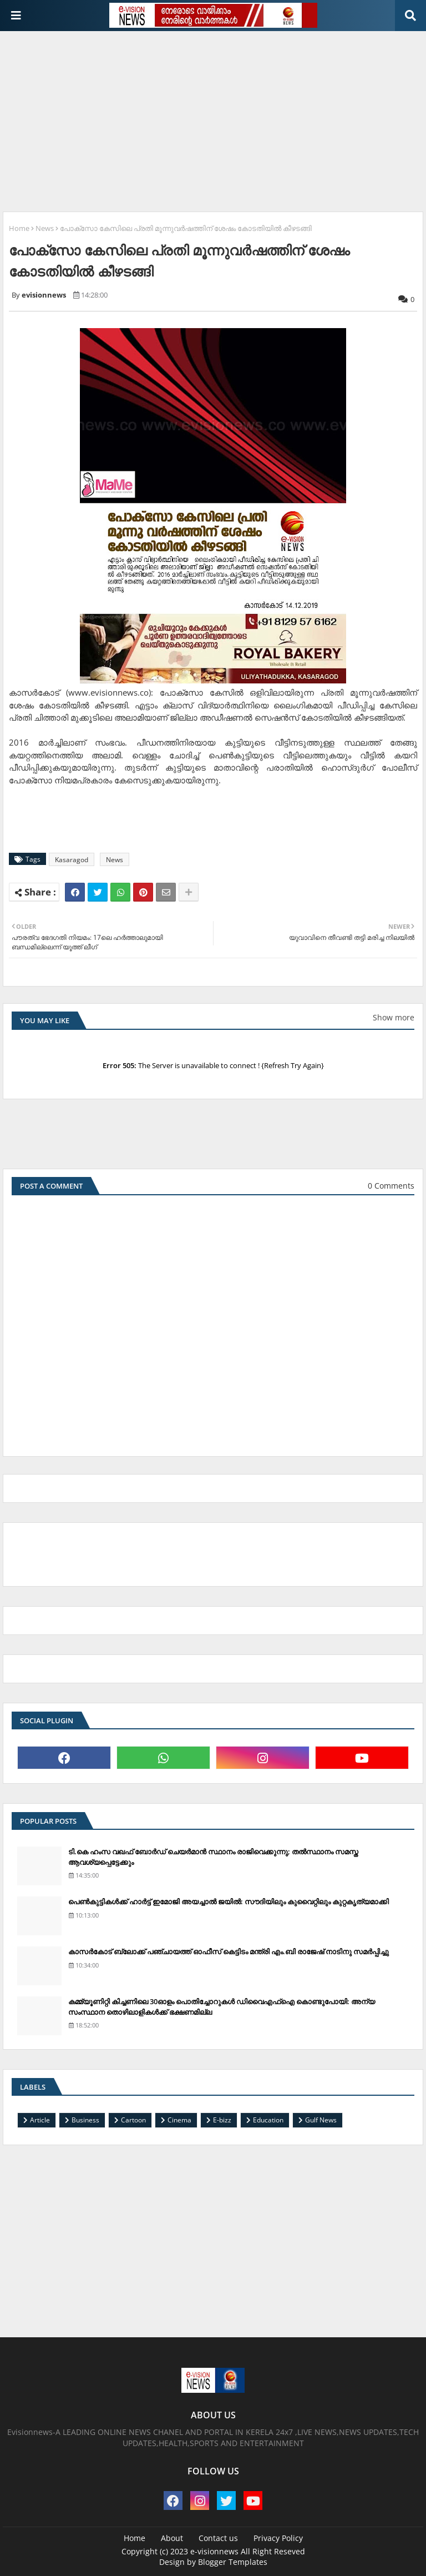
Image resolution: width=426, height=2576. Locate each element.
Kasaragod (71, 859)
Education (268, 2120)
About (172, 2538)
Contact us (218, 2538)
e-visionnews (214, 2551)
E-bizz (222, 2120)
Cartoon (133, 2120)
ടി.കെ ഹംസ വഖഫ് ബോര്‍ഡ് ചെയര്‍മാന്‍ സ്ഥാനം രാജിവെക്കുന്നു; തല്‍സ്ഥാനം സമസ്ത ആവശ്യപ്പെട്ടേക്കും (213, 1856)
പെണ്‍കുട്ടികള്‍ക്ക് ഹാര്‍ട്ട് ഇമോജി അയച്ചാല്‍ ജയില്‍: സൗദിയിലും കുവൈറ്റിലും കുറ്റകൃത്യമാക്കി (228, 1901)
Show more (393, 1017)
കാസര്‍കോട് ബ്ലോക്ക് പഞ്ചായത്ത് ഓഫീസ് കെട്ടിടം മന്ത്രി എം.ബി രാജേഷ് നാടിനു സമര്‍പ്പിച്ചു (228, 1951)
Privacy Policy (278, 2538)
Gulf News (321, 2120)
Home (19, 228)
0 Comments (391, 1185)
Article (40, 2120)
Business (85, 2120)
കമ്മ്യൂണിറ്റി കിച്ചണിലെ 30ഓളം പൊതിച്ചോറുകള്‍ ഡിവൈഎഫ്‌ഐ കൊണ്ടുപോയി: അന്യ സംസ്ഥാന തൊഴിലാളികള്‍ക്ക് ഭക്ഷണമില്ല (221, 2006)
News (45, 228)
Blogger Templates (232, 2562)
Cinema (179, 2120)
